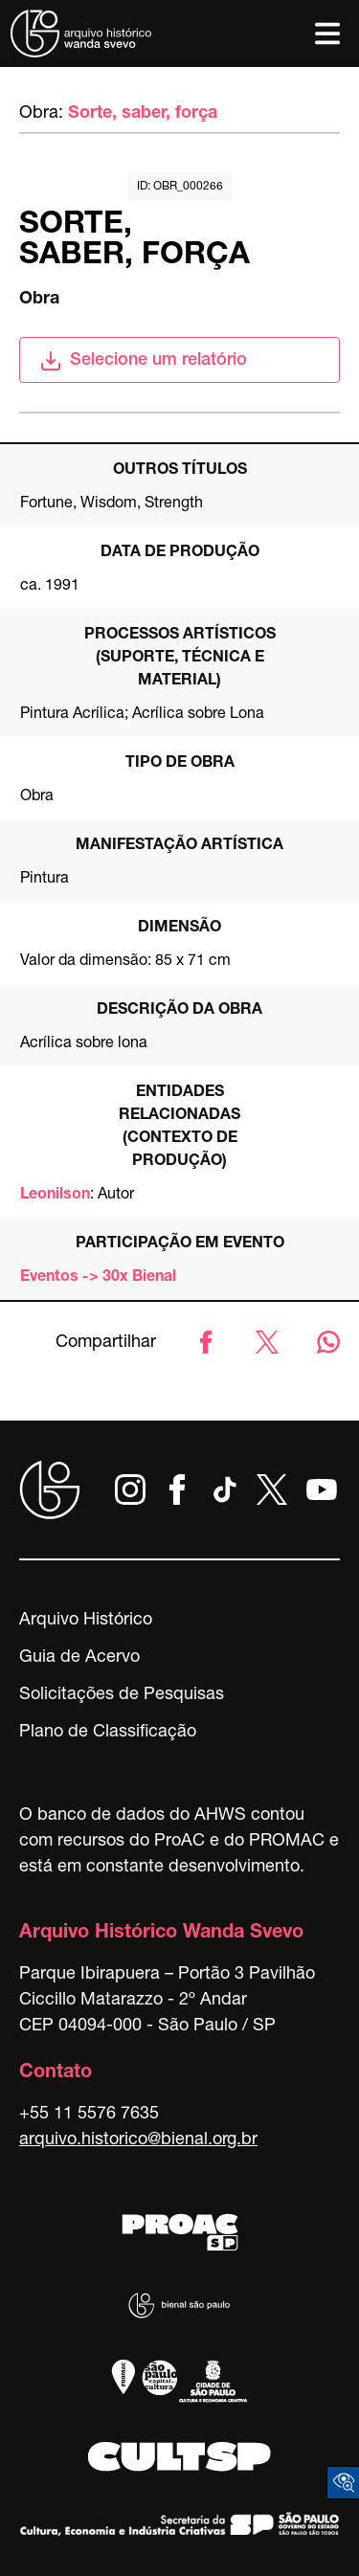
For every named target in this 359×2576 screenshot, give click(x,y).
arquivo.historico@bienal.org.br (138, 2140)
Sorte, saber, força (142, 114)
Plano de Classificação (107, 1732)
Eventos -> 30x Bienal (98, 1278)
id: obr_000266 (180, 186)
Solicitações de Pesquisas (121, 1695)
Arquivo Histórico (85, 1620)
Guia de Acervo (79, 1658)
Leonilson (55, 1195)
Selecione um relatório (143, 360)
